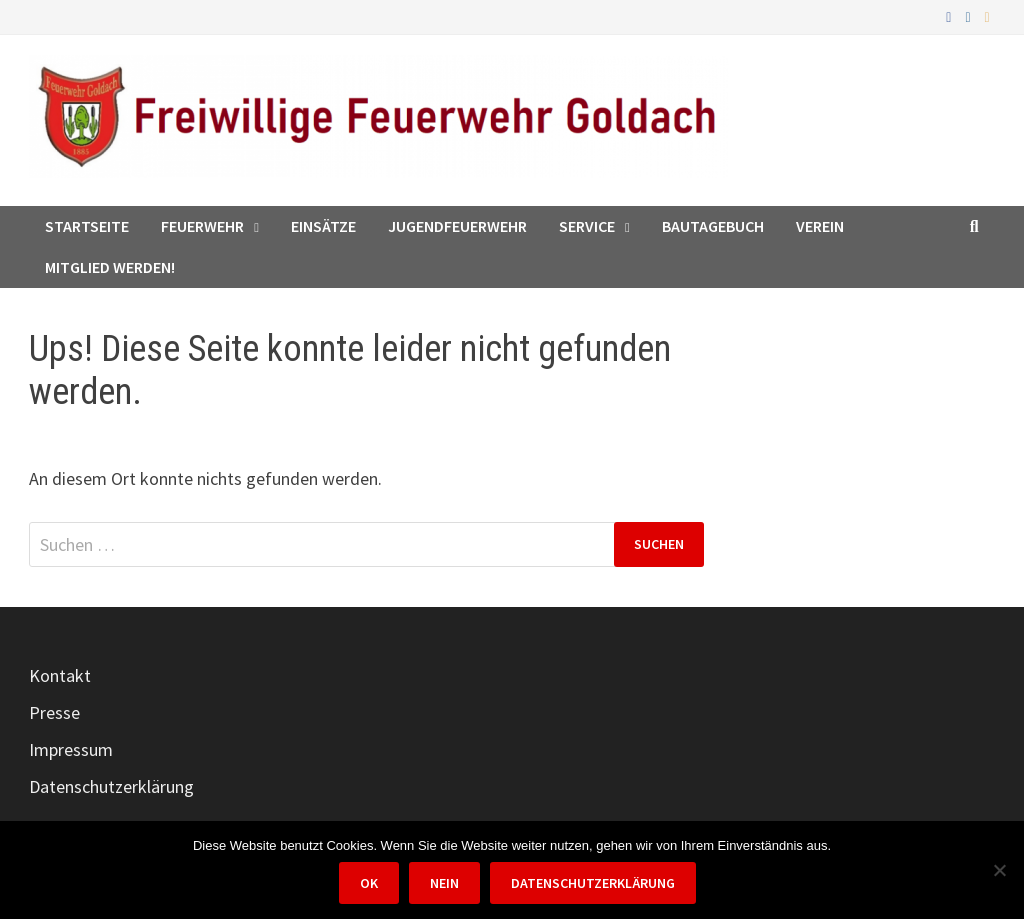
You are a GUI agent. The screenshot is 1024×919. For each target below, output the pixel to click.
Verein (820, 226)
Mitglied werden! (110, 267)
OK (369, 883)
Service (587, 226)
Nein (444, 883)
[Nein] (999, 870)
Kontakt (60, 675)
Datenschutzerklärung (111, 786)
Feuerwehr (202, 226)
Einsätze (323, 226)
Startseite (87, 226)
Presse (54, 712)
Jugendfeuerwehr (457, 226)
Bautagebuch (713, 226)
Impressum (71, 749)
